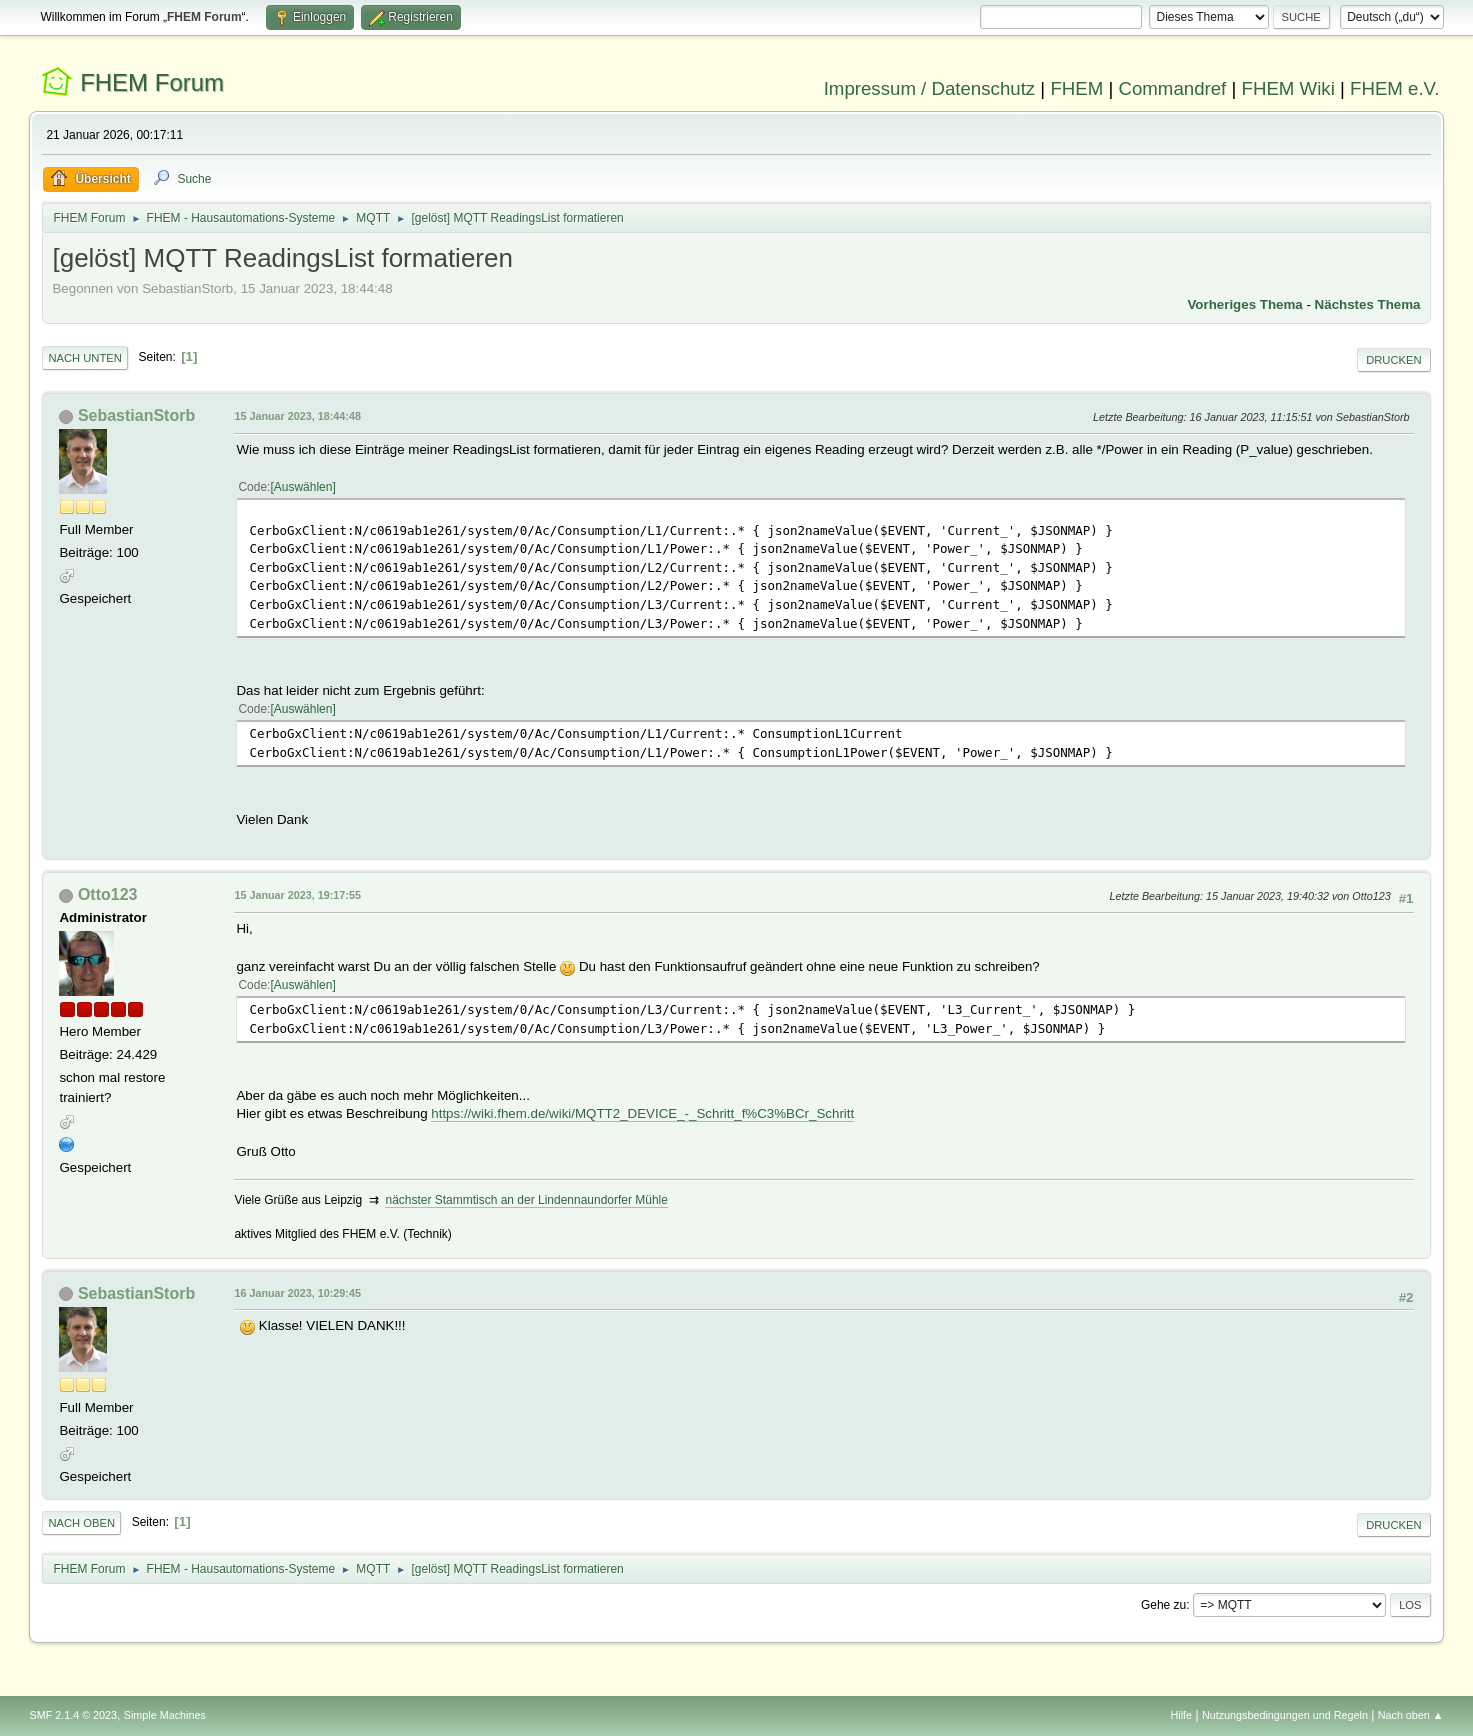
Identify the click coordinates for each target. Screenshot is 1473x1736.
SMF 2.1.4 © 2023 (73, 1715)
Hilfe (1182, 1715)
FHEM (1076, 88)
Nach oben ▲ (1411, 1715)
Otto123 (108, 894)
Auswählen (303, 487)
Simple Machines (165, 1715)
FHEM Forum (152, 82)
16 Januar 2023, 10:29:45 (297, 1293)
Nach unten (84, 358)
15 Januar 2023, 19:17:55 (297, 895)
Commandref (1172, 88)
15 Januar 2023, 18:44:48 (297, 416)
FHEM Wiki (1288, 88)
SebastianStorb (136, 415)
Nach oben (81, 1523)
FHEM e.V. (1395, 88)
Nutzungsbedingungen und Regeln (1285, 1715)
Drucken (1393, 360)
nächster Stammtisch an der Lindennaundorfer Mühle (526, 1200)
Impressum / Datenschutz (930, 88)
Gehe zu (1163, 1605)
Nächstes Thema (1368, 304)
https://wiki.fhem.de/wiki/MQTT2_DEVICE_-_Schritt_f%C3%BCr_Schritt (642, 1113)
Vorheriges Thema (1244, 304)
